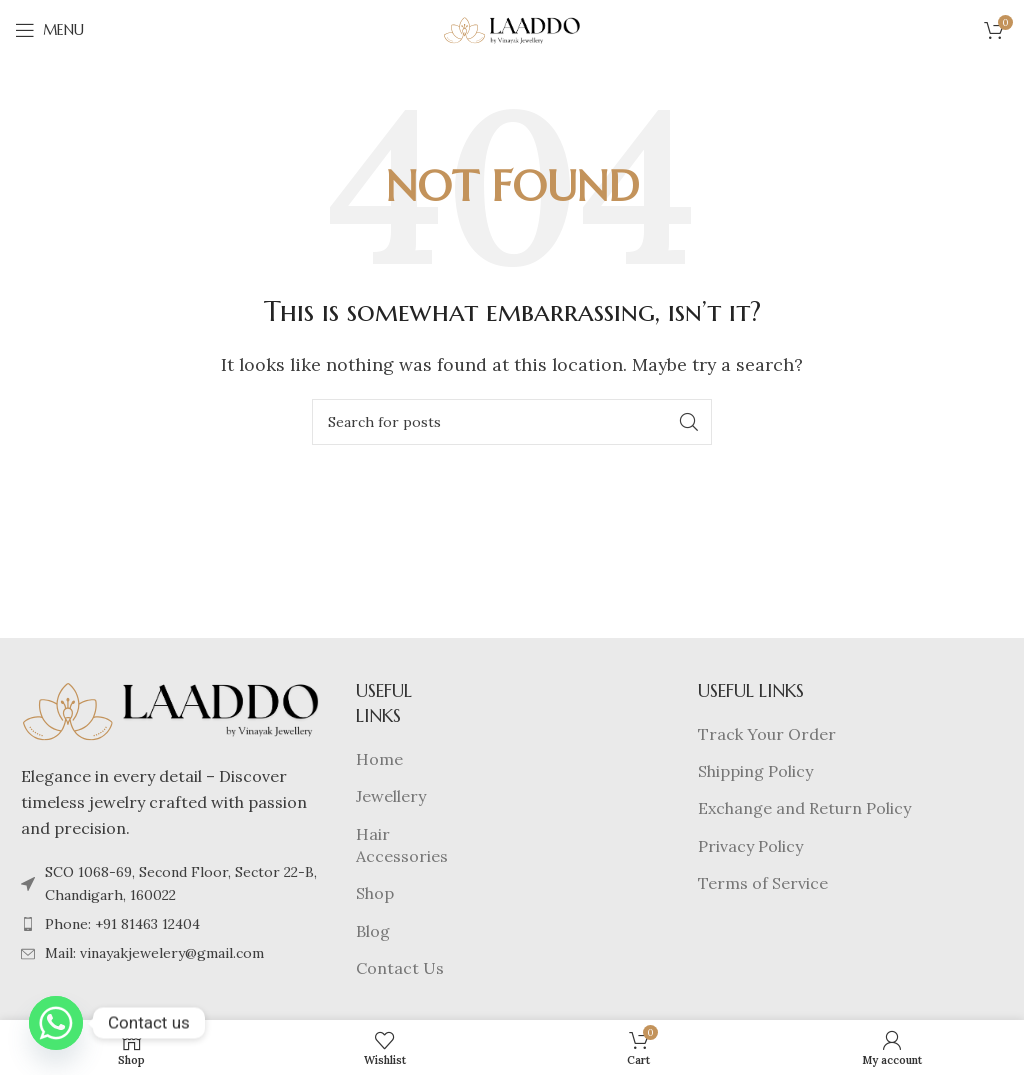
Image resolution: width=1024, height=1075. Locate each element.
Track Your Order (767, 734)
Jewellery (391, 796)
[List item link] (171, 924)
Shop (375, 893)
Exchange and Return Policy (804, 808)
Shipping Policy (755, 771)
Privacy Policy (750, 846)
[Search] (512, 422)
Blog (373, 931)
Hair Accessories (402, 845)
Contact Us (400, 968)
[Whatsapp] (56, 1023)
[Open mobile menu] (49, 30)
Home (379, 759)
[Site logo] (512, 28)
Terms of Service (763, 883)
